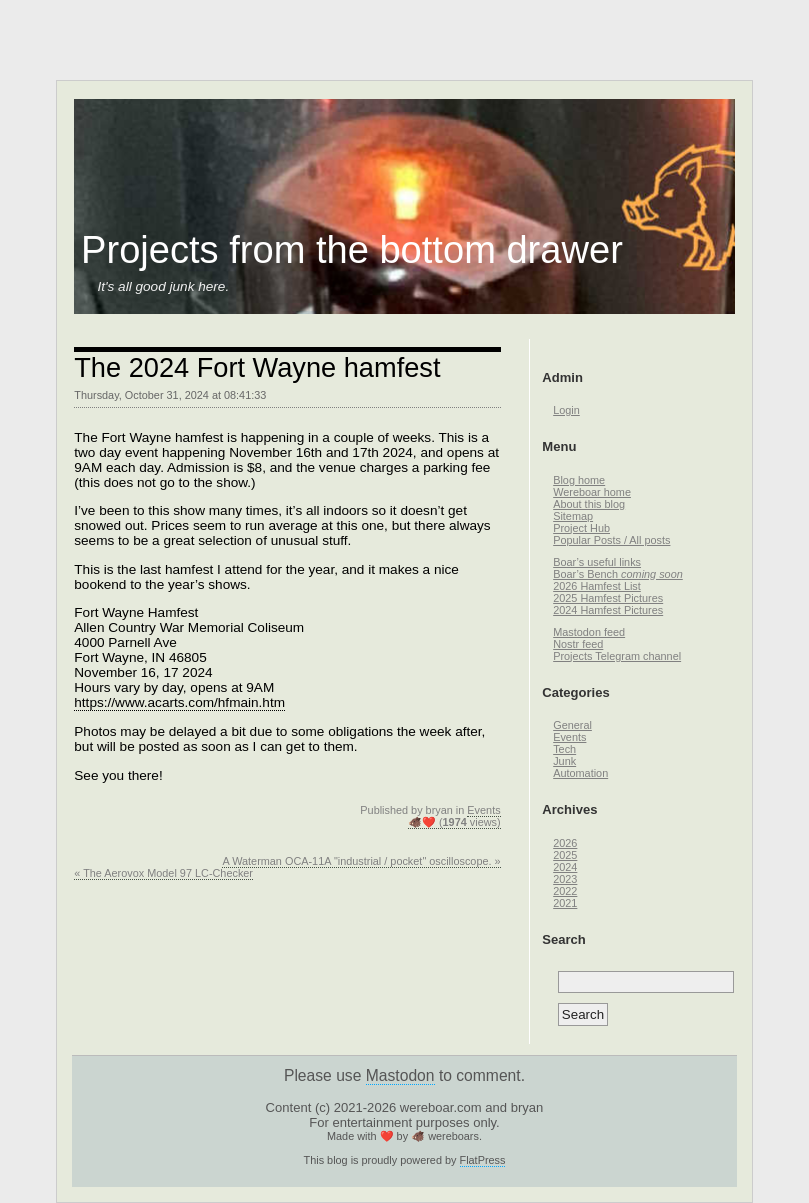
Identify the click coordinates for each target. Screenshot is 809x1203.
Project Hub (581, 528)
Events (483, 810)
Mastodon (400, 1075)
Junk (564, 761)
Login (566, 410)
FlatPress (483, 1160)
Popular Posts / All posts (611, 540)
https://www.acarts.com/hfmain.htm (179, 702)
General (572, 725)
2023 (565, 879)
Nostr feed (578, 644)
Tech (564, 749)
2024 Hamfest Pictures (608, 610)
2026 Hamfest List (597, 586)
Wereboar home (592, 492)
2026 (565, 843)
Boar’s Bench (618, 574)
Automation (580, 773)
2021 (565, 903)
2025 (565, 855)
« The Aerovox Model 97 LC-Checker (163, 873)
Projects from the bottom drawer (352, 250)
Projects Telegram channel (617, 656)
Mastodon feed (589, 632)
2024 (565, 867)
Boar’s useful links (597, 562)
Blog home (579, 480)
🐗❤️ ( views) (454, 822)
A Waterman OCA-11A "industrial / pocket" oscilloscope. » (361, 861)
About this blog (589, 504)
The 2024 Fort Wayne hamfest (257, 367)
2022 (565, 891)
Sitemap (573, 516)
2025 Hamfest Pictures (608, 598)
